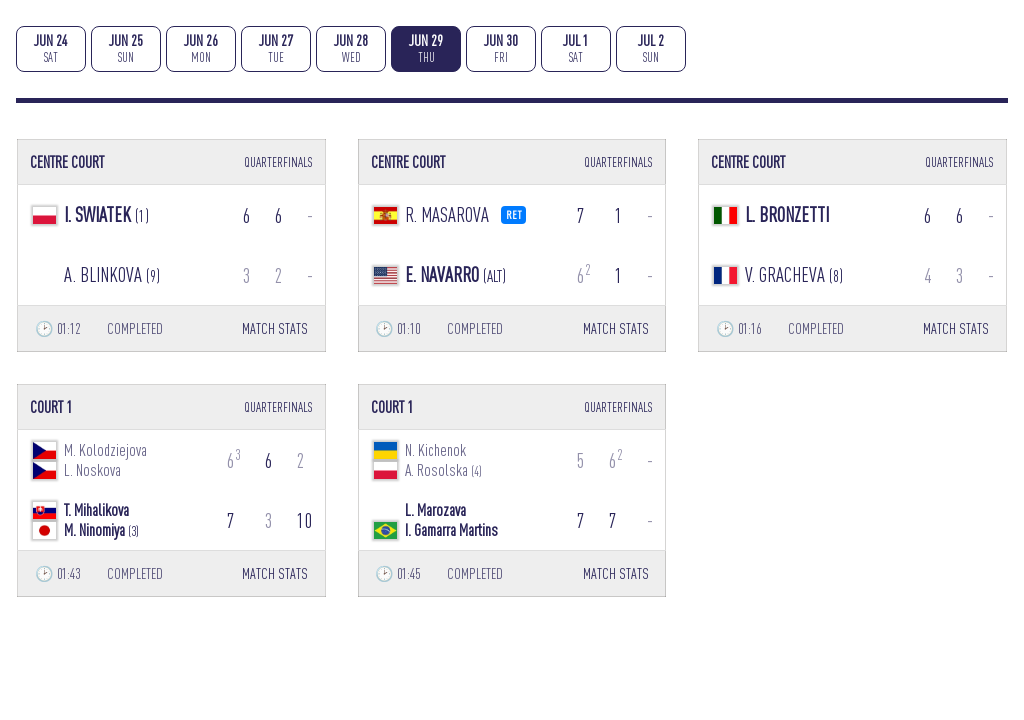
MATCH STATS (275, 328)
